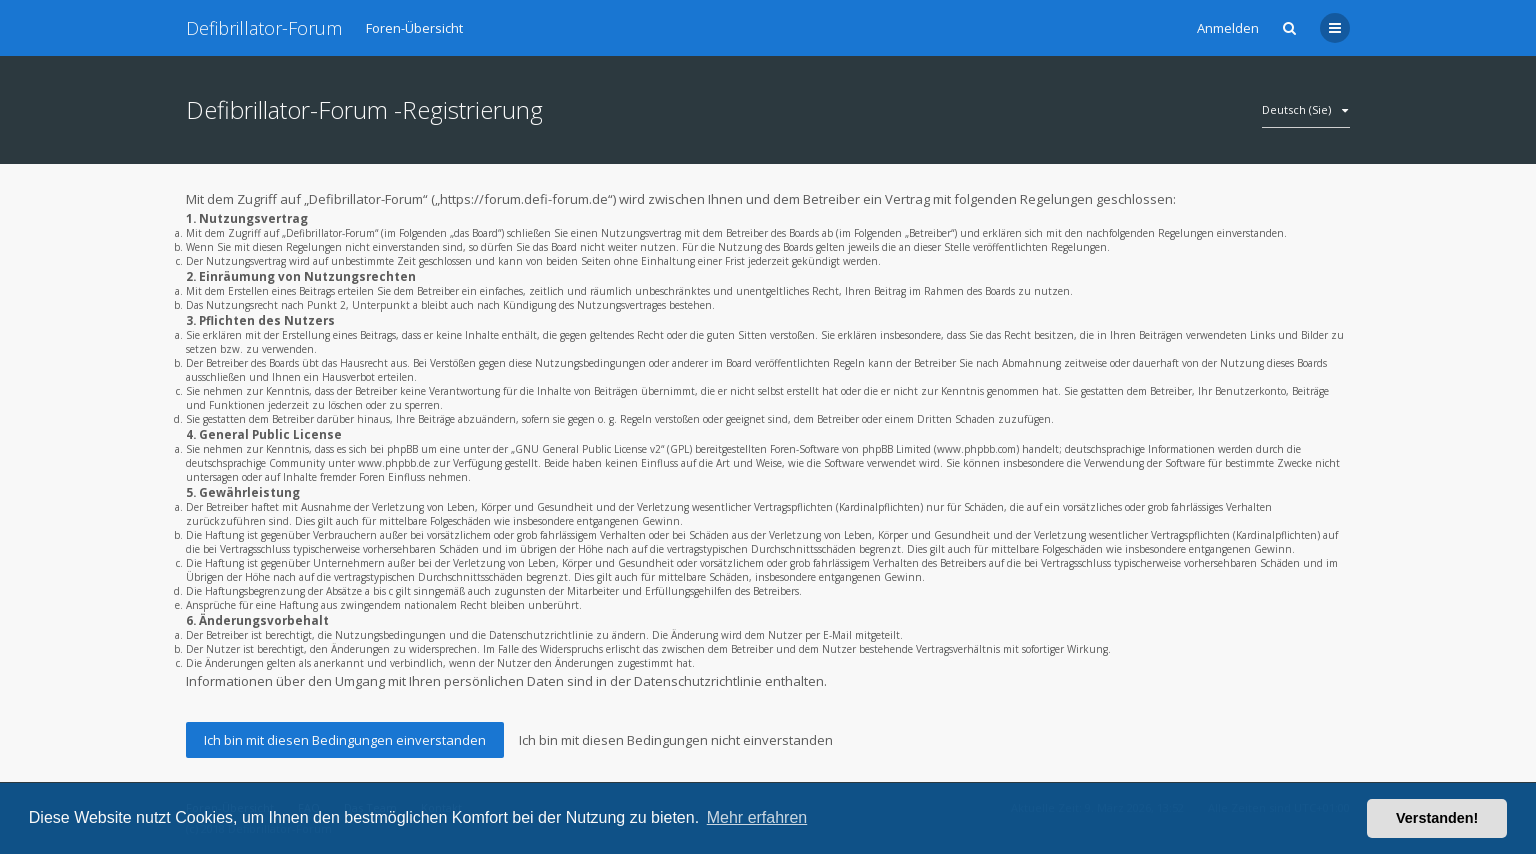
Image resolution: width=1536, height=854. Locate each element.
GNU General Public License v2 (588, 449)
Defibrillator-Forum (264, 28)
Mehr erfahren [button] (757, 817)
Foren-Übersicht (414, 28)
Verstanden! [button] (1437, 818)
